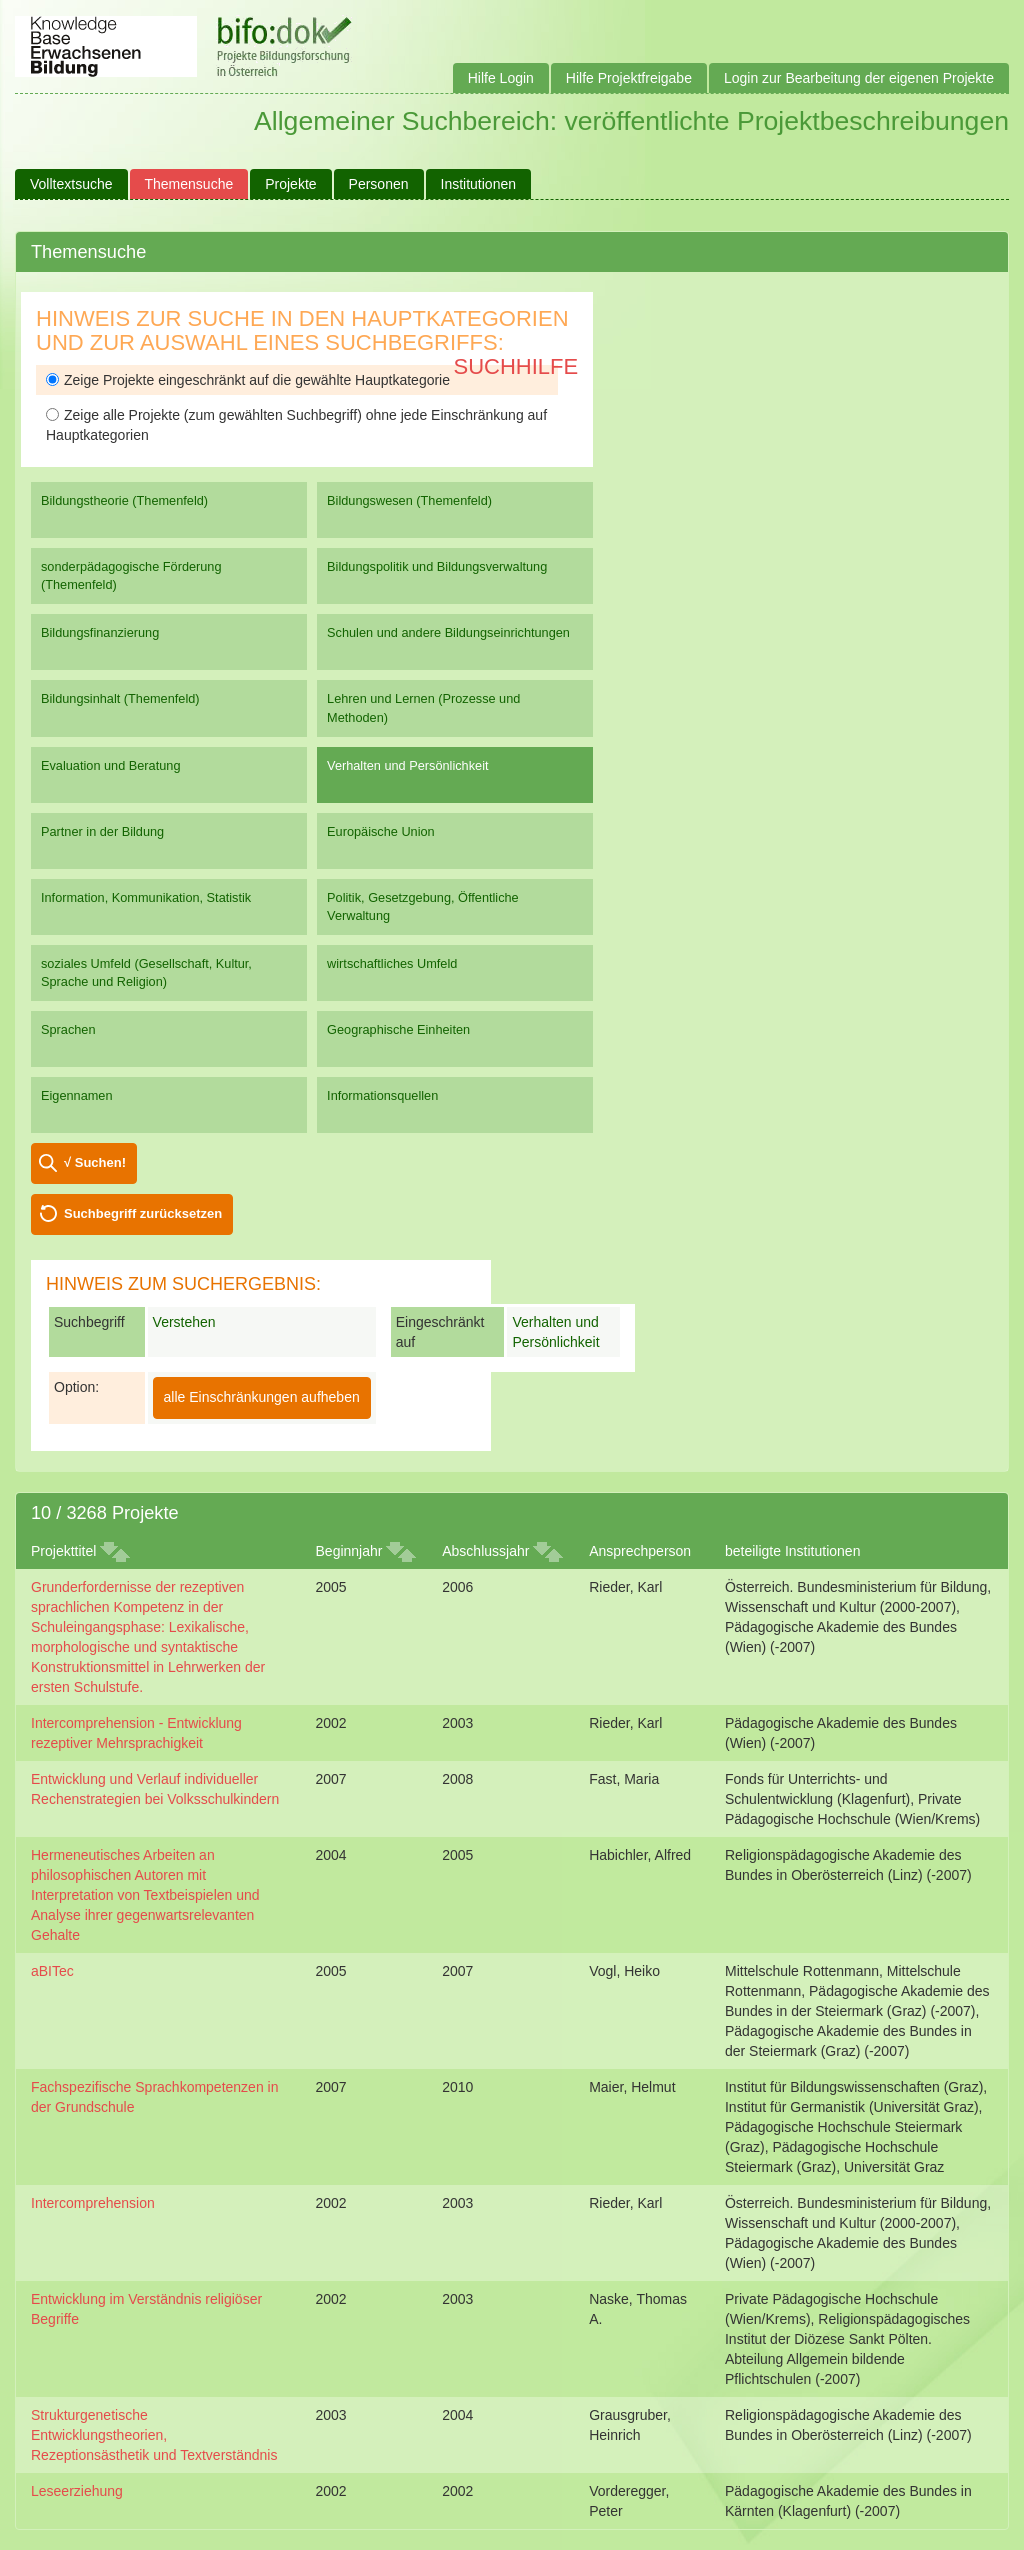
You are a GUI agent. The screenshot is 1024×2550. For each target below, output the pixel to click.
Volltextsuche (71, 184)
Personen (379, 184)
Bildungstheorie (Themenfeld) (124, 500)
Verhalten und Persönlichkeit (407, 765)
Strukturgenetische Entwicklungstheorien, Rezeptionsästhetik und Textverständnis (154, 2435)
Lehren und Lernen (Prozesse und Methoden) (423, 707)
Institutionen (479, 184)
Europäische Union (381, 831)
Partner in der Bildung (102, 831)
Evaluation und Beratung (110, 765)
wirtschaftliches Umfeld (392, 963)
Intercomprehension (93, 2203)
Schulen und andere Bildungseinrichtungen (448, 632)
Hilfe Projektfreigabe (629, 78)
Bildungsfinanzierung (100, 632)
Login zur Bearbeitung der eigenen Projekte (859, 78)
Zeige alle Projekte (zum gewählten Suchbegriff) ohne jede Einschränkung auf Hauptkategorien (296, 425)
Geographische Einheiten (398, 1029)
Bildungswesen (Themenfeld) (409, 500)
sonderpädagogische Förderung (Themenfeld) (131, 575)
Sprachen (68, 1029)
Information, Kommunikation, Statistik (146, 897)
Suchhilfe (516, 366)
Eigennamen (77, 1095)
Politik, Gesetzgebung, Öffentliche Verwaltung (423, 906)
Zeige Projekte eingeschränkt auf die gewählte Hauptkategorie (248, 380)
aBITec (52, 1971)
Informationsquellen (382, 1095)
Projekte (290, 184)
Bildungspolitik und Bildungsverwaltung (437, 566)
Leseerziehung (77, 2491)
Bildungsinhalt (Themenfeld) (120, 698)
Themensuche (189, 184)
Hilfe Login (501, 78)
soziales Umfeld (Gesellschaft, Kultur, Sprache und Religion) (146, 972)
